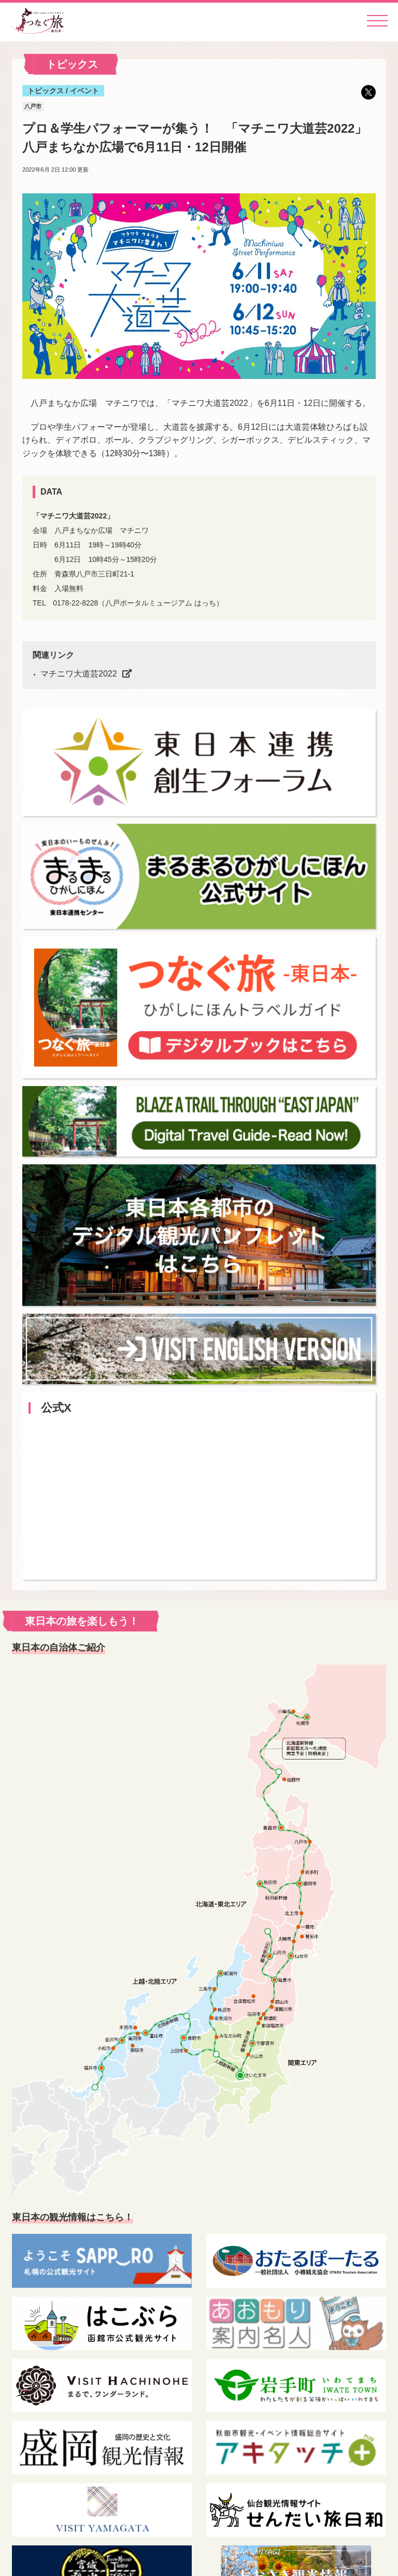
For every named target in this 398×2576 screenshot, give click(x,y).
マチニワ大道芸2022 (78, 673)
